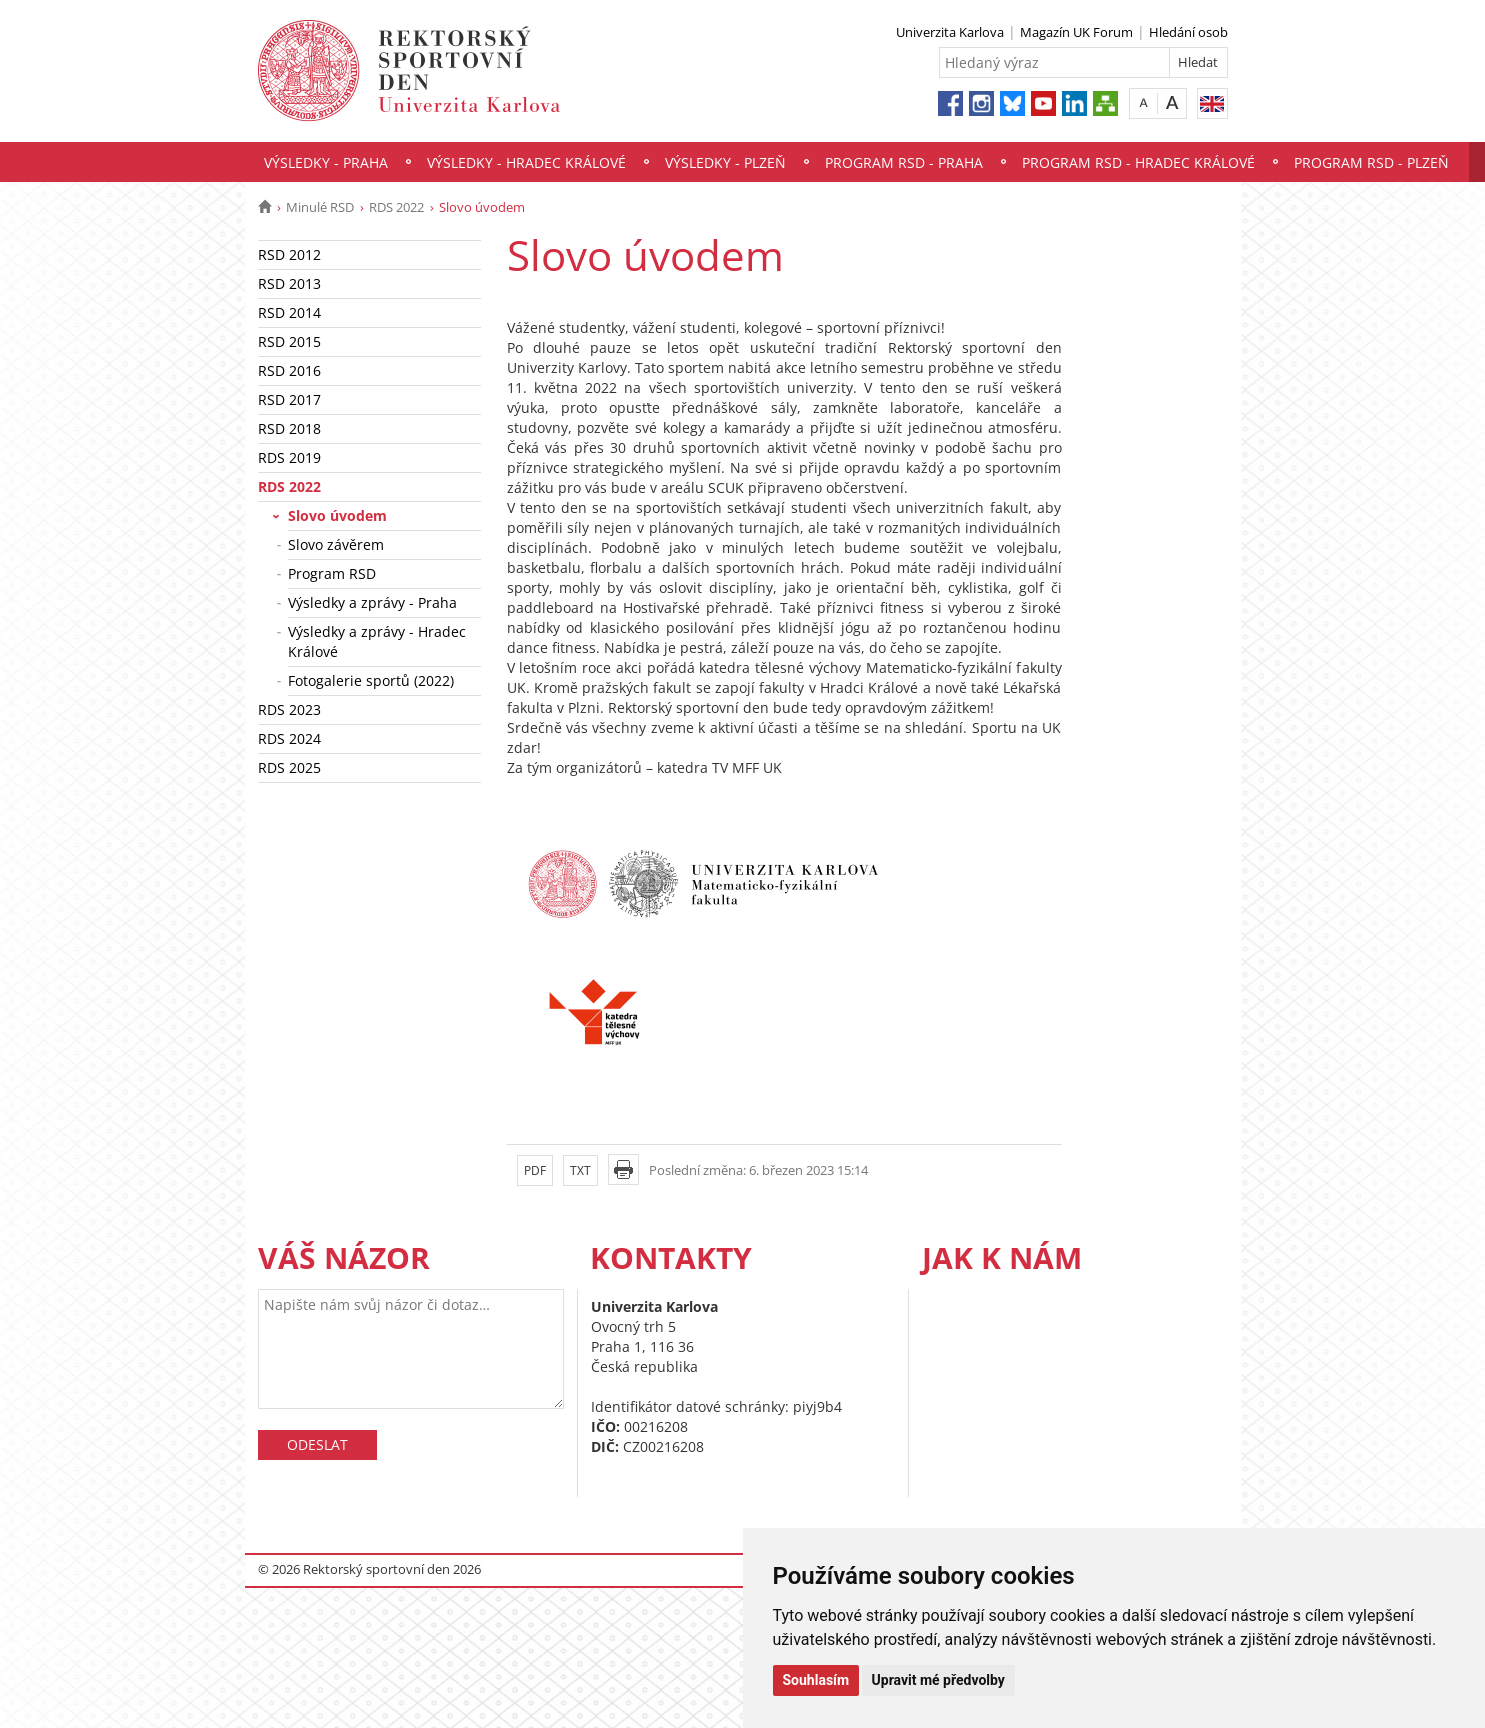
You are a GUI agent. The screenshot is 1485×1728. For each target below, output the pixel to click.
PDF (535, 1170)
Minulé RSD (320, 207)
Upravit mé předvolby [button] (938, 1680)
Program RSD (332, 573)
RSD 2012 (289, 254)
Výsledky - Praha (326, 162)
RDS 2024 (289, 738)
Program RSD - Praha (904, 162)
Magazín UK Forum (1076, 32)
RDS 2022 (396, 207)
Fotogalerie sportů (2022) (371, 680)
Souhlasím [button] (816, 1680)
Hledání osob (1188, 32)
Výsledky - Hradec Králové (526, 162)
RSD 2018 (289, 428)
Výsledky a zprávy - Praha (372, 602)
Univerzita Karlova (950, 32)
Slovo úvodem (337, 515)
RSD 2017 (289, 399)
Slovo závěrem (336, 544)
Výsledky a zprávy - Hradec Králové (377, 641)
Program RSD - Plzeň (1371, 162)
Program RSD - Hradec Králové (1138, 162)
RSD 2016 (289, 370)
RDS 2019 (289, 457)
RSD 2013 (289, 283)
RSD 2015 (289, 341)
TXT (580, 1170)
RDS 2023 (289, 709)
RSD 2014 (289, 312)
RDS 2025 (289, 767)
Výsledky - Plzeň (725, 162)
